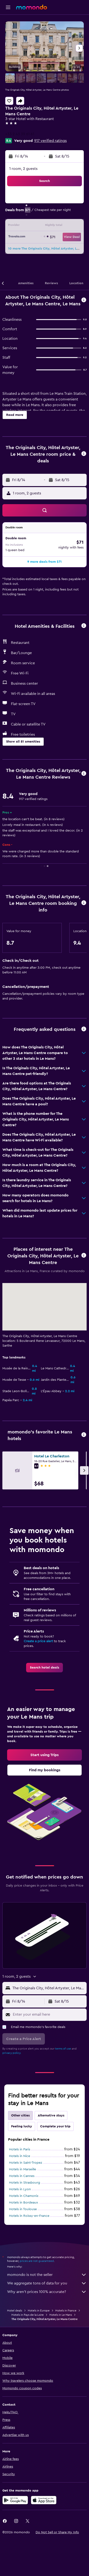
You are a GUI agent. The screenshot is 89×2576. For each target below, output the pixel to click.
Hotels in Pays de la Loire (27, 2314)
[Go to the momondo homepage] (31, 7)
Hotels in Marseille (22, 2169)
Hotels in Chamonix (23, 2196)
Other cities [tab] (20, 2115)
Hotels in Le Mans (60, 2314)
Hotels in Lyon (20, 2189)
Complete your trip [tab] (55, 2126)
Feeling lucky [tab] (21, 2126)
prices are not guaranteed (37, 2261)
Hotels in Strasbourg (24, 2182)
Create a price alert (38, 1641)
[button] (8, 7)
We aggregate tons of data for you (47, 2283)
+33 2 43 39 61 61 (19, 134)
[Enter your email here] (48, 2014)
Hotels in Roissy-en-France (29, 2216)
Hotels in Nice (19, 2156)
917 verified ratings (50, 141)
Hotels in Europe (39, 2310)
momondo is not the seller (47, 2275)
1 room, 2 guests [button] (23, 169)
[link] (44, 1667)
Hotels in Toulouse (23, 2209)
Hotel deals (14, 2310)
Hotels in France (65, 2310)
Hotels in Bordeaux (23, 2202)
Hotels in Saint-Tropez (25, 2162)
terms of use (63, 2048)
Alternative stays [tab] (51, 2115)
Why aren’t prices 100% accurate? (47, 2292)
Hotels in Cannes (21, 2176)
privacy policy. (11, 2052)
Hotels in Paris (19, 2149)
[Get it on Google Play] (15, 2500)
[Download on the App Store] (43, 2500)
